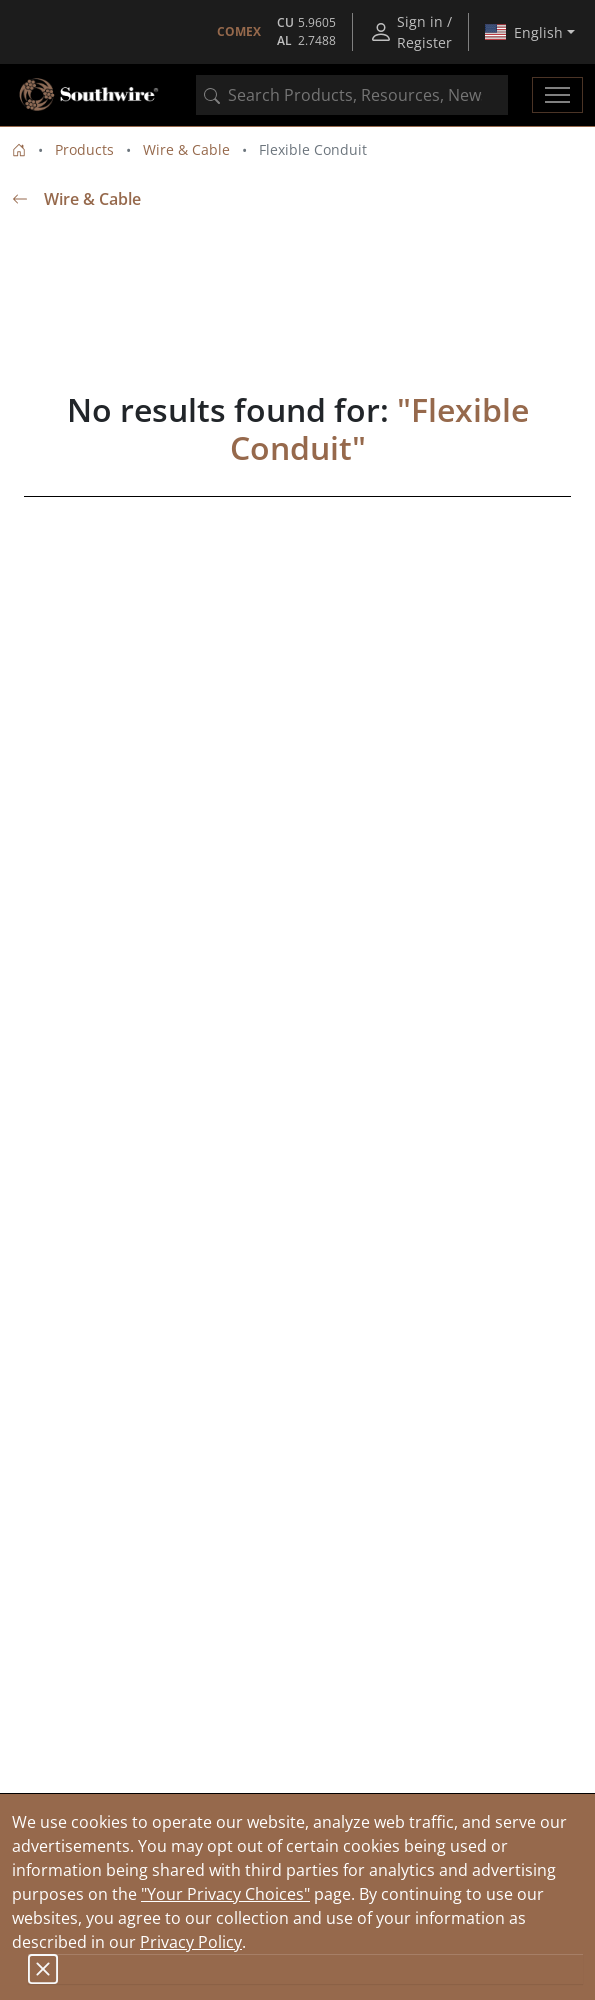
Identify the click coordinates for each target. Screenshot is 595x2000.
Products (84, 149)
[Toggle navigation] (557, 95)
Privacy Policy (191, 1942)
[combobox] (352, 95)
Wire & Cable (186, 149)
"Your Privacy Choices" (225, 1894)
